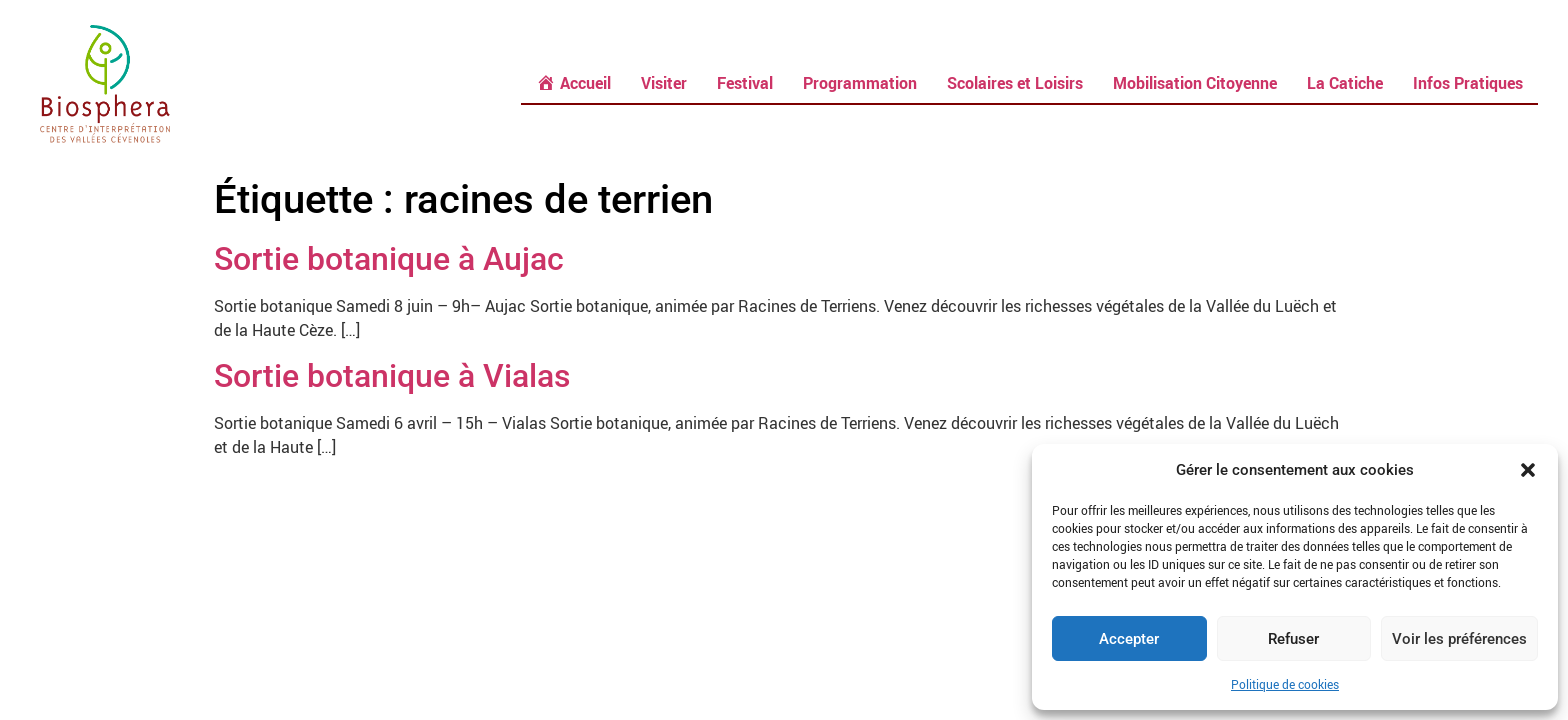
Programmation (860, 83)
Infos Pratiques (1468, 83)
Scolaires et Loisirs (1015, 83)
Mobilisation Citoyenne (1195, 83)
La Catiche (1345, 83)
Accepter (1129, 639)
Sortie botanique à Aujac (389, 259)
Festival (745, 83)
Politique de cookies (1285, 684)
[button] (1528, 470)
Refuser (1293, 639)
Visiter (664, 83)
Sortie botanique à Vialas (392, 376)
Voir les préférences (1459, 639)
